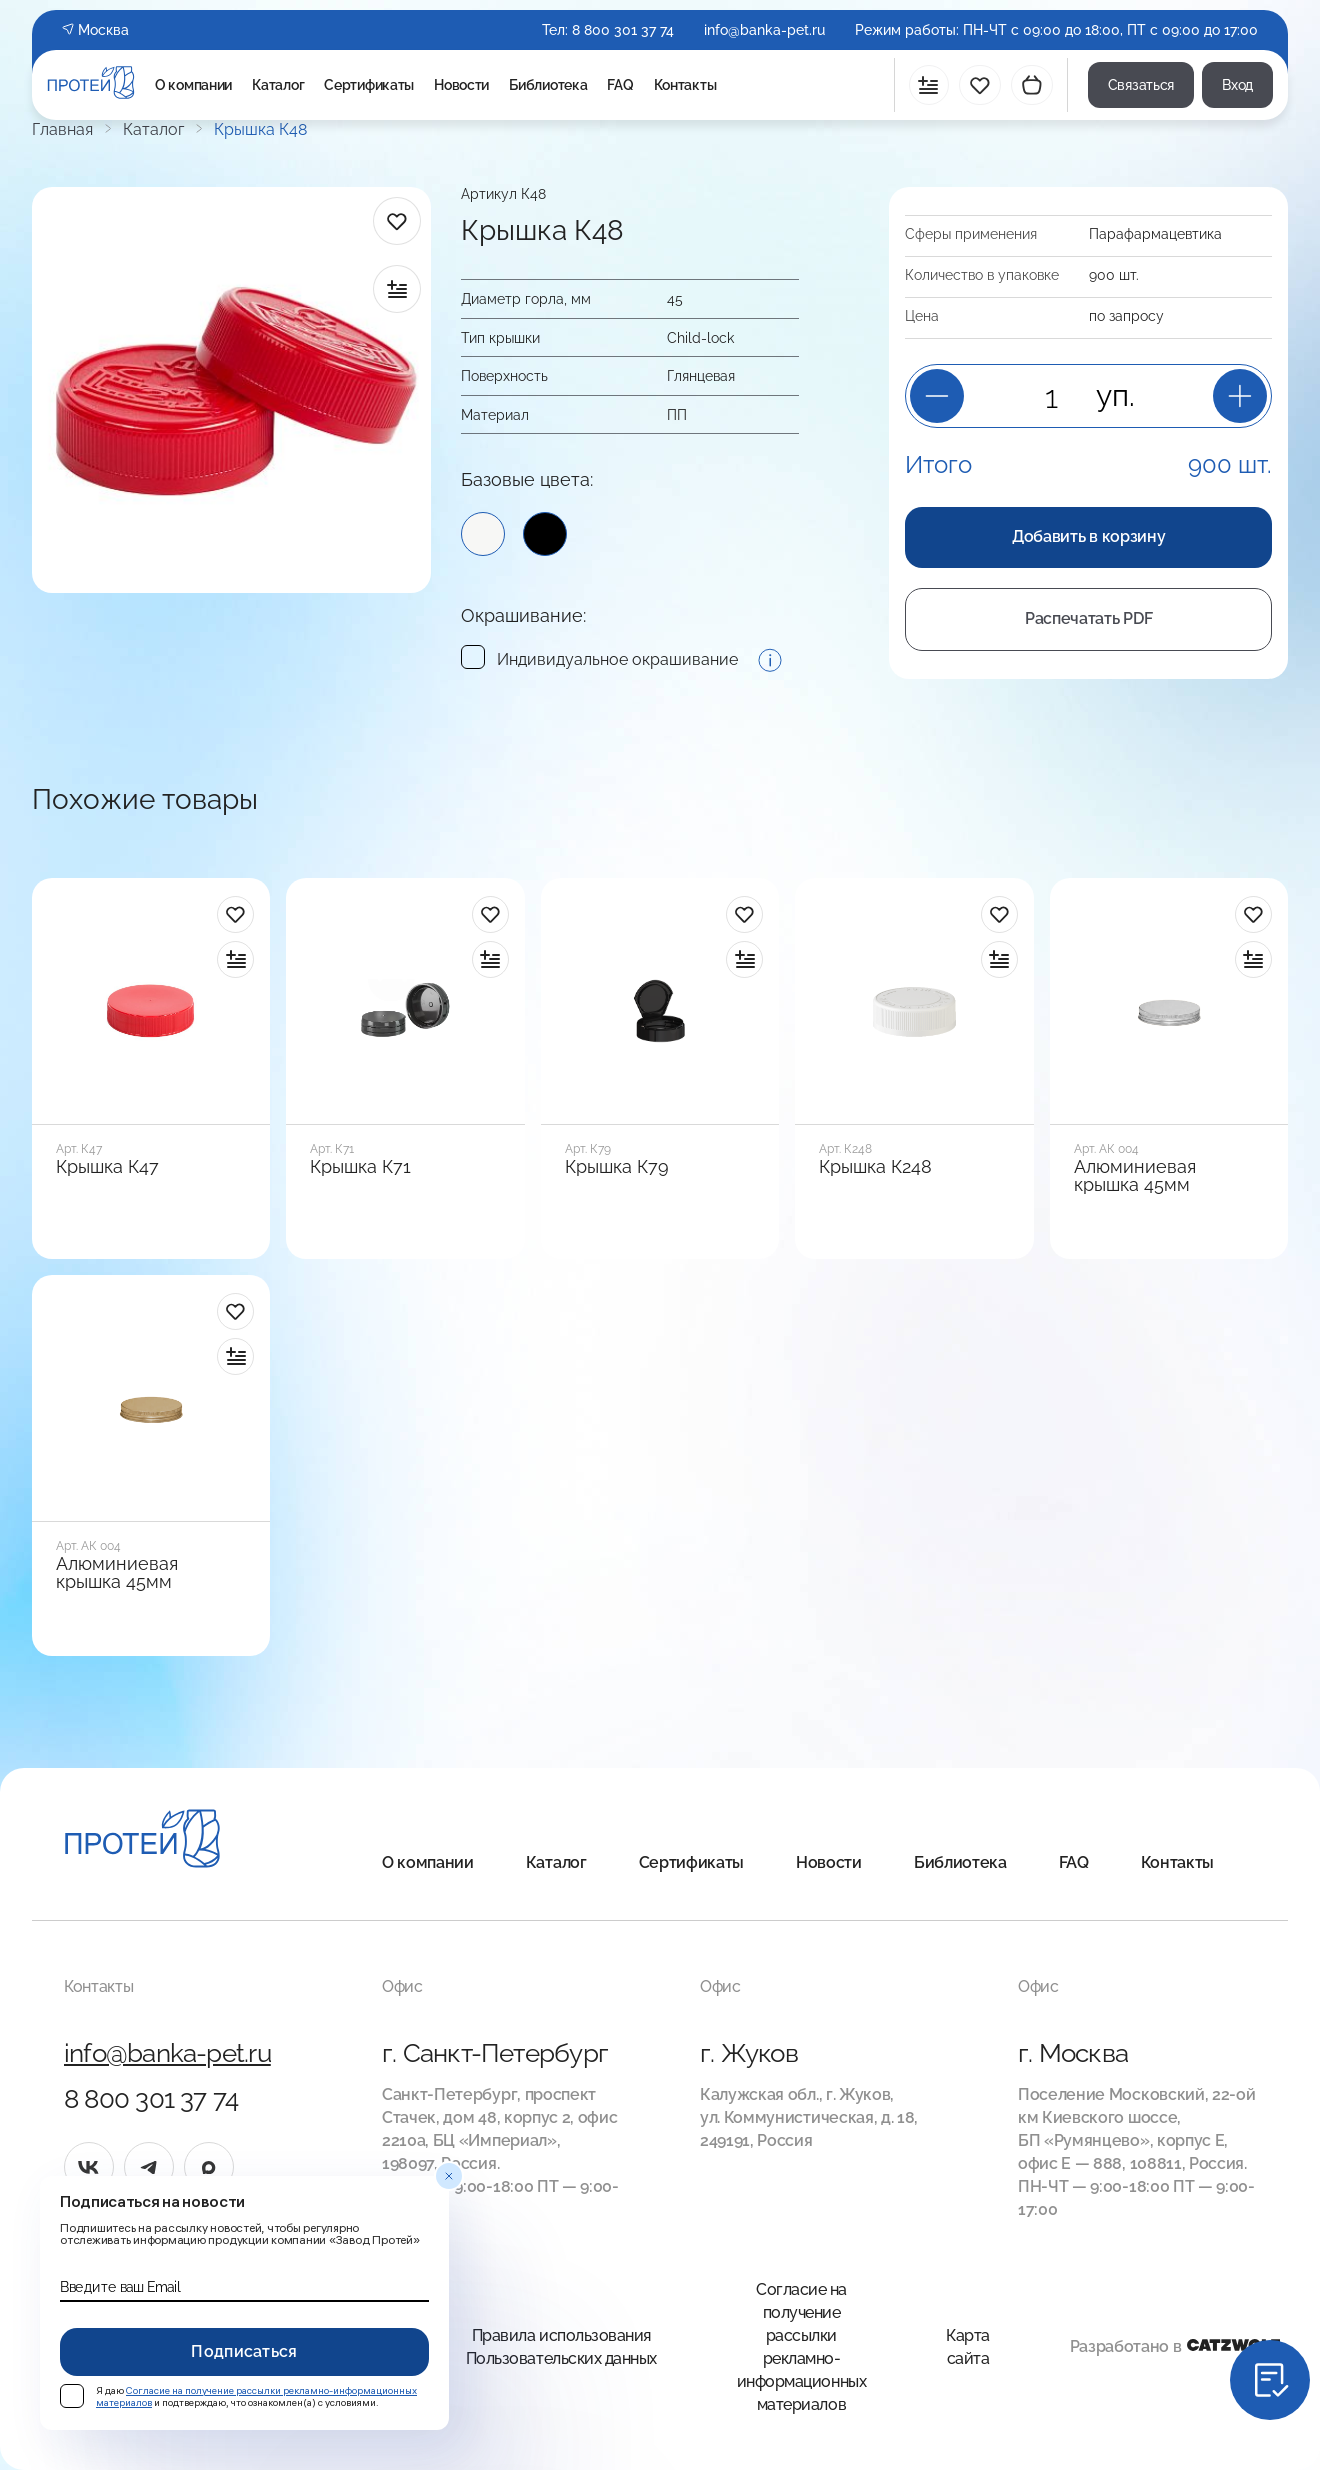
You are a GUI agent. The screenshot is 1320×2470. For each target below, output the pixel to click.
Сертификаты (369, 85)
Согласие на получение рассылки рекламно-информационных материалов (801, 2347)
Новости (461, 85)
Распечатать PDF (1088, 618)
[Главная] (142, 1841)
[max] (209, 2167)
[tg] (149, 2167)
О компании (193, 85)
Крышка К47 (107, 1167)
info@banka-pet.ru (764, 30)
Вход (1237, 85)
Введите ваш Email (120, 2287)
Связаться (1141, 85)
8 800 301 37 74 (623, 30)
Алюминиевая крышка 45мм (1135, 1176)
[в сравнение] (397, 289)
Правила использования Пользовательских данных (561, 2347)
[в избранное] (397, 221)
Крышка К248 (875, 1167)
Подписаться (244, 2351)
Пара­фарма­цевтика (1155, 234)
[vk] (89, 2167)
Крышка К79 (617, 1167)
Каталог (278, 85)
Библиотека (548, 85)
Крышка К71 (360, 1167)
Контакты (685, 85)
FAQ (620, 85)
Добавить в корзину (1088, 536)
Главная (62, 130)
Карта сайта (968, 2347)
